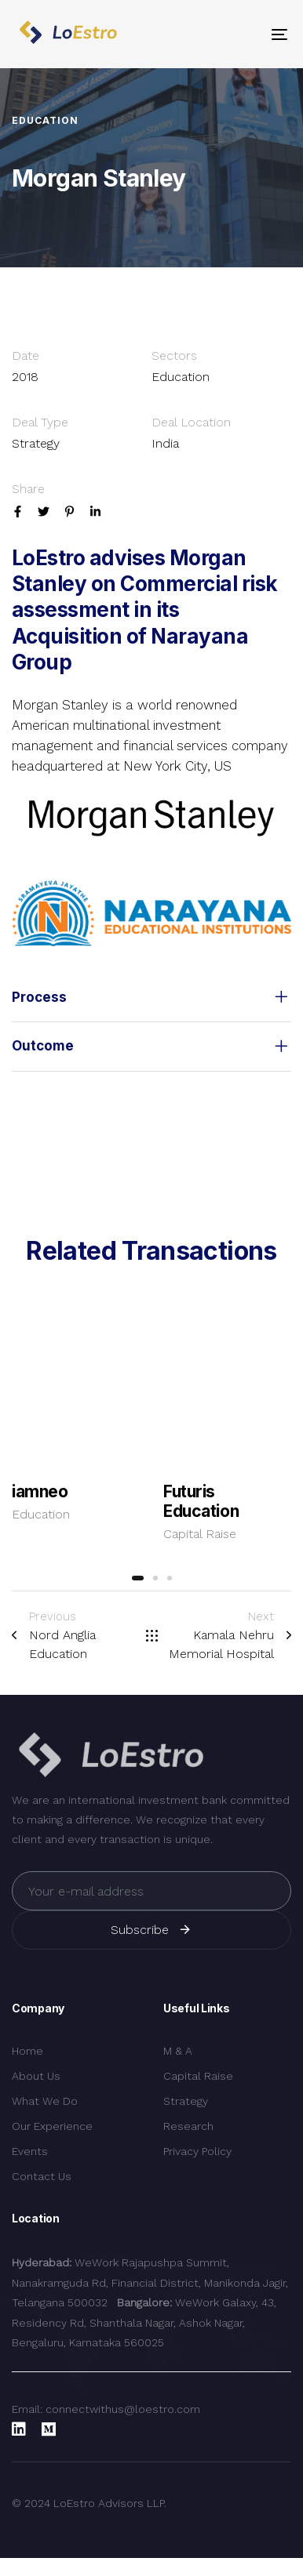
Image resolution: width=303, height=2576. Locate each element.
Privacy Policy (197, 2151)
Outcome (151, 1047)
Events (30, 2151)
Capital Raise (199, 1533)
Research (188, 2126)
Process (151, 998)
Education (41, 1514)
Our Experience (52, 2126)
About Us (36, 2076)
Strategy (185, 2101)
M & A (177, 2050)
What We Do (45, 2101)
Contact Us (41, 2176)
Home (27, 2050)
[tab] (151, 998)
